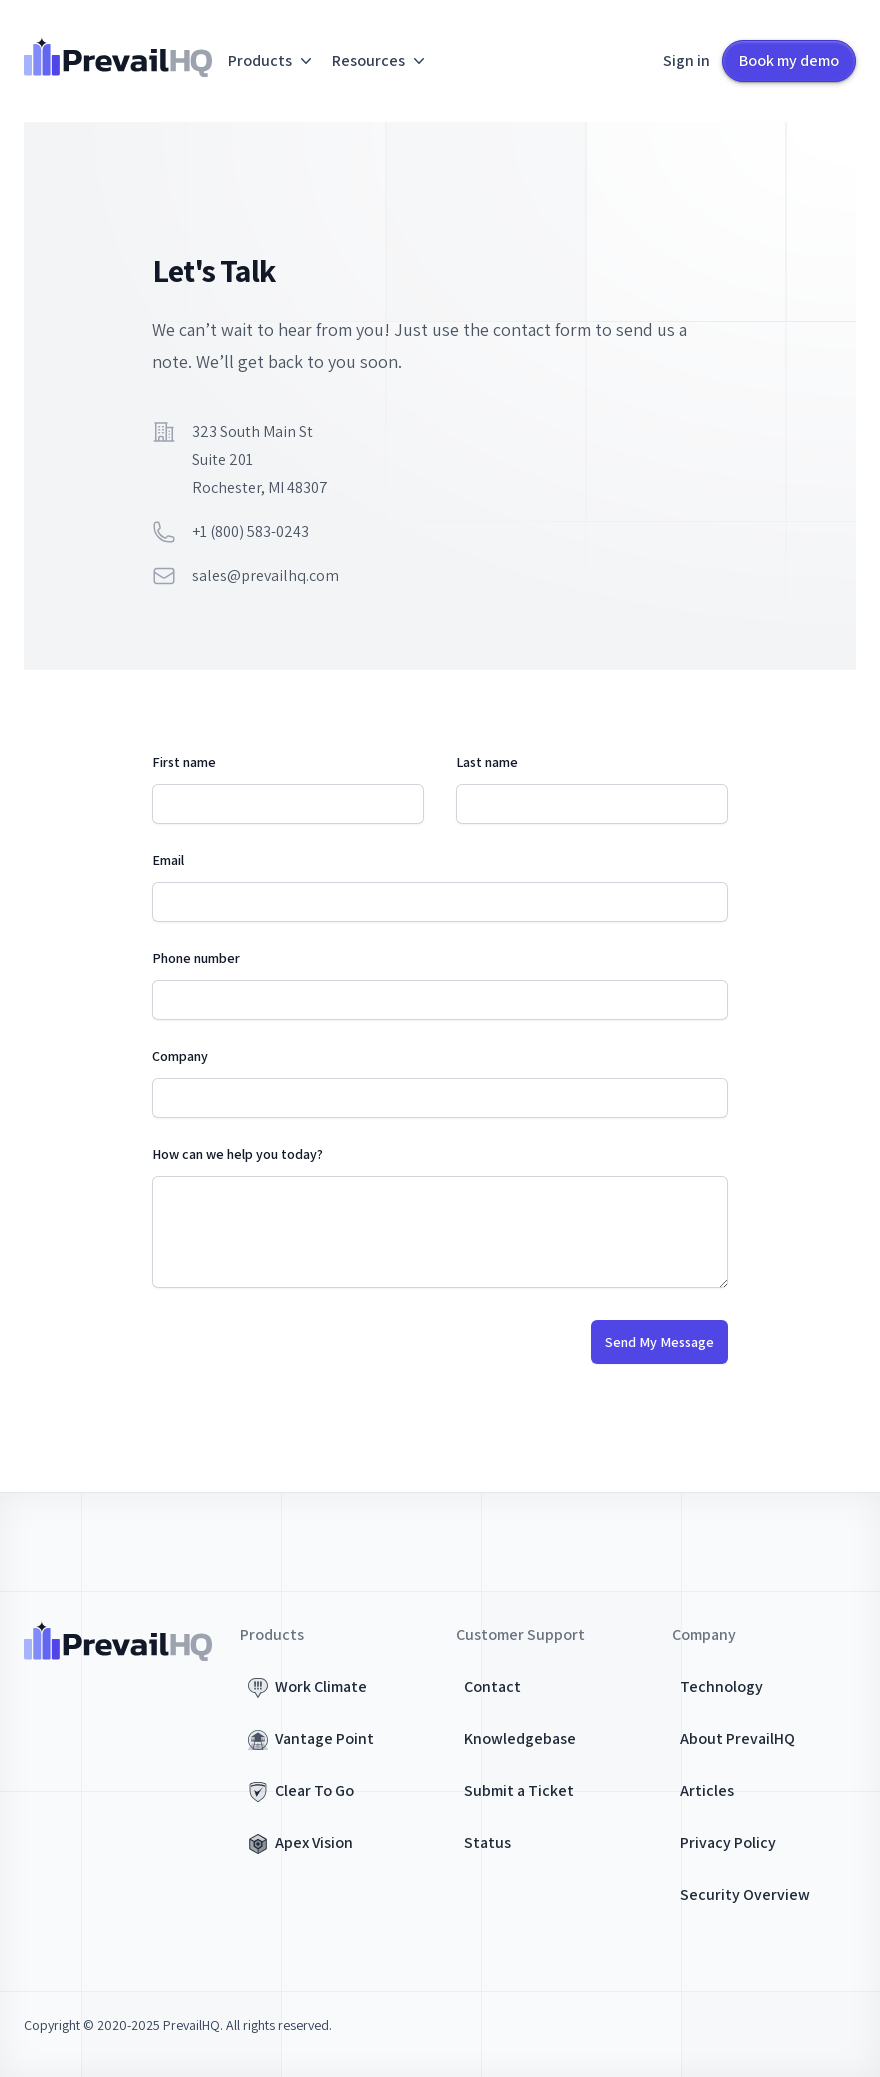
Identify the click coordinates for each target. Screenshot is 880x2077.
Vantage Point (324, 1738)
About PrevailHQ (737, 1738)
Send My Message (659, 1342)
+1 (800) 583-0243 (250, 531)
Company (180, 1056)
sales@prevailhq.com (265, 575)
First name (184, 762)
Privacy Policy (728, 1842)
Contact (492, 1686)
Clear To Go (314, 1790)
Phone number (196, 958)
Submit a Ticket (519, 1790)
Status (487, 1842)
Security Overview (745, 1894)
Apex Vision (314, 1842)
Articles (707, 1790)
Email (168, 860)
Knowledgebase (520, 1738)
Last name (487, 762)
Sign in (686, 60)
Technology (721, 1686)
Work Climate (321, 1686)
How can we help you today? (237, 1154)
